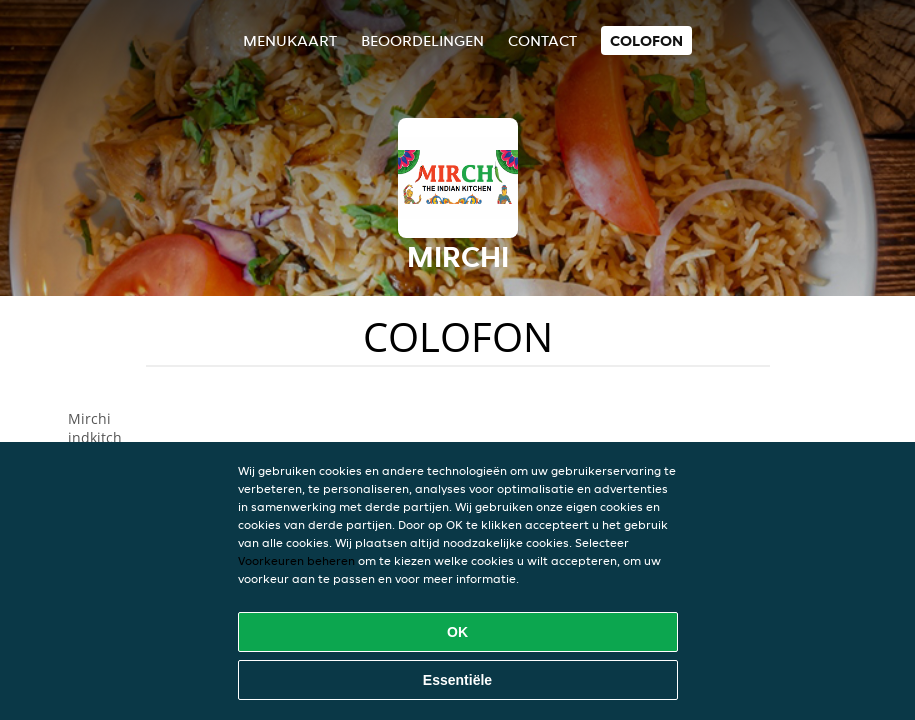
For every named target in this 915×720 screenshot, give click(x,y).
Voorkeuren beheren (296, 560)
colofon (646, 40)
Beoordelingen (422, 40)
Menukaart (290, 40)
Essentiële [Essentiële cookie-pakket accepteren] (457, 680)
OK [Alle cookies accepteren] (457, 632)
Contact (542, 40)
